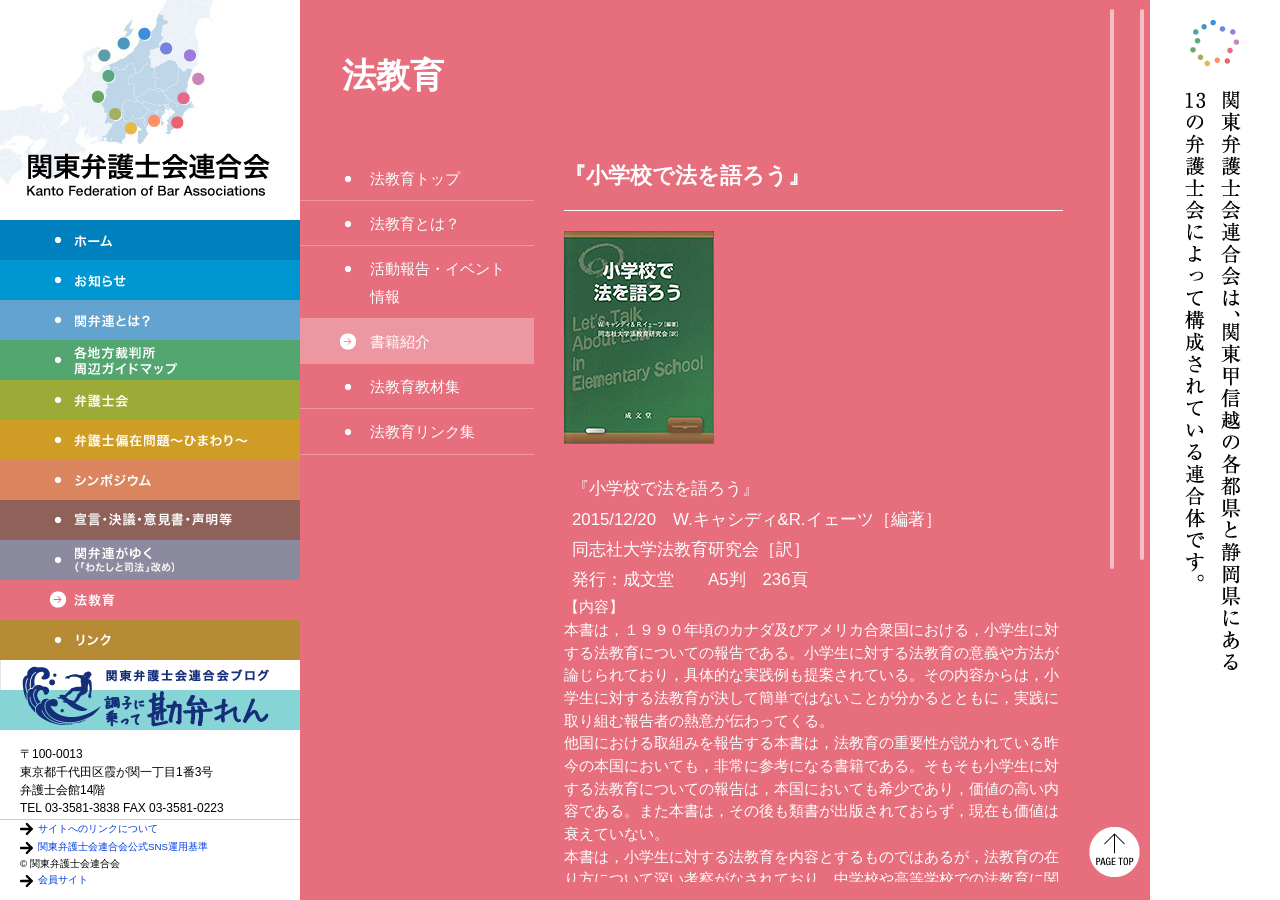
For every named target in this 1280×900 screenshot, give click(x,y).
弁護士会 (150, 400)
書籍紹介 (400, 341)
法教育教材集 (415, 386)
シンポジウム (150, 480)
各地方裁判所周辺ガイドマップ (150, 360)
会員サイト (63, 879)
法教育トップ (415, 178)
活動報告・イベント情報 (445, 282)
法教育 (150, 600)
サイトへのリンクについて (98, 828)
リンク (150, 640)
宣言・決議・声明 (150, 520)
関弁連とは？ (150, 320)
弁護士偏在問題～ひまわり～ (150, 440)
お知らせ (150, 280)
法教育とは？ (415, 223)
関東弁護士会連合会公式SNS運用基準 (123, 846)
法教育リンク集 (422, 431)
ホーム (150, 240)
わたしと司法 (150, 560)
